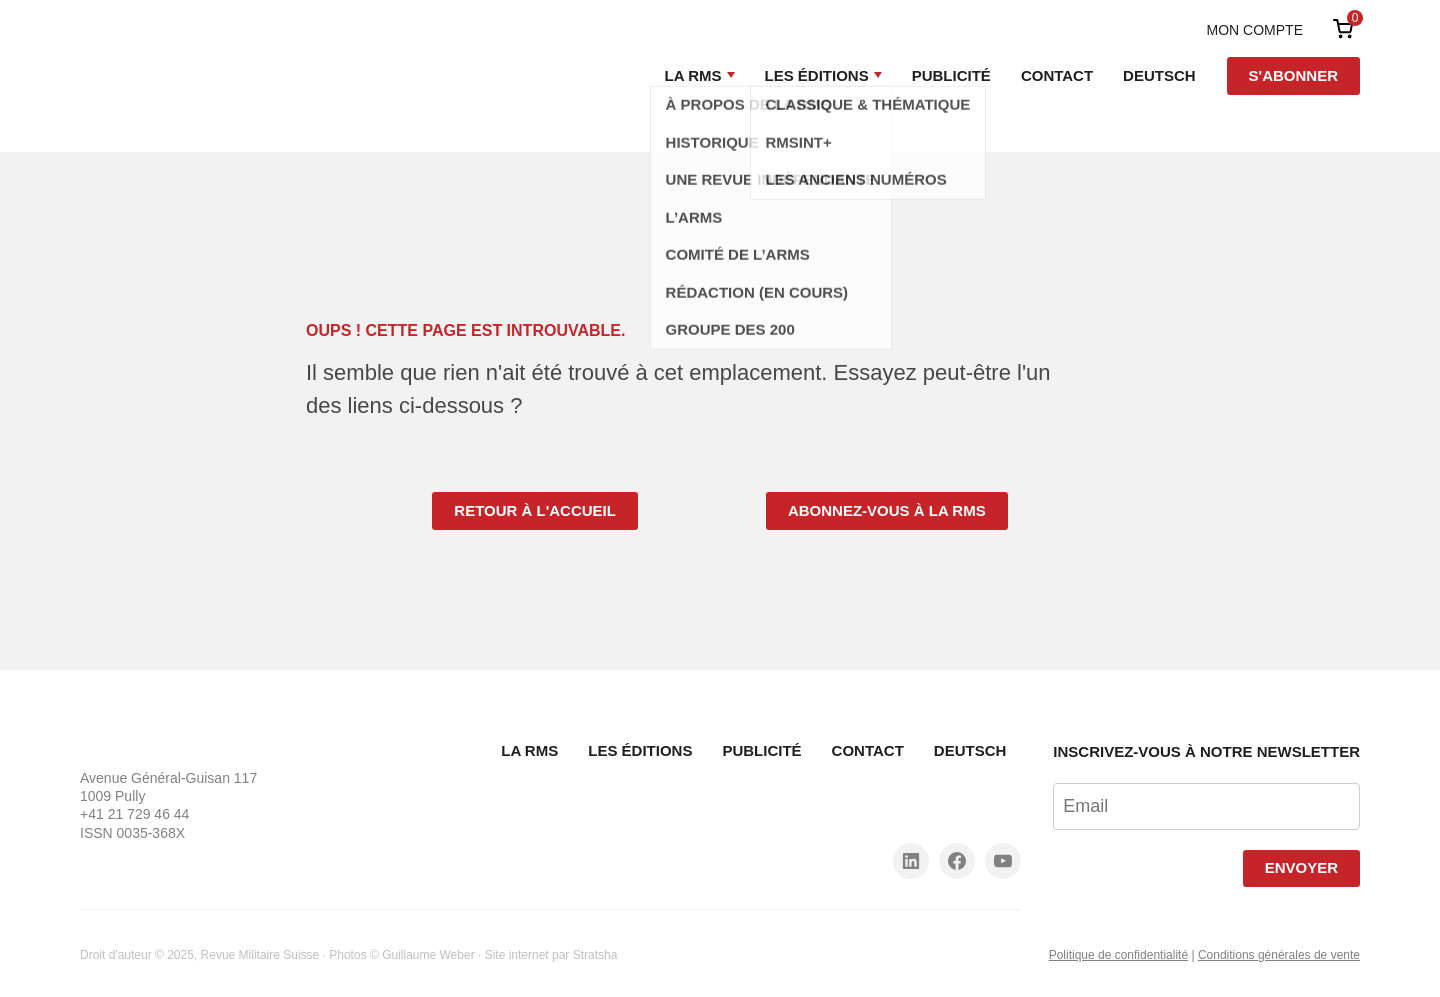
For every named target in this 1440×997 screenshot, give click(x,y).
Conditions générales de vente (1279, 955)
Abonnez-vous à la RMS (887, 510)
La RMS (693, 75)
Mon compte (1255, 30)
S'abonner (1293, 75)
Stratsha (595, 955)
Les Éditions (817, 75)
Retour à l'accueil (535, 510)
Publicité (951, 75)
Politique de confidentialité (1118, 955)
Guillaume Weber (428, 955)
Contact (1057, 75)
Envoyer (1301, 867)
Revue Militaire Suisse (260, 955)
